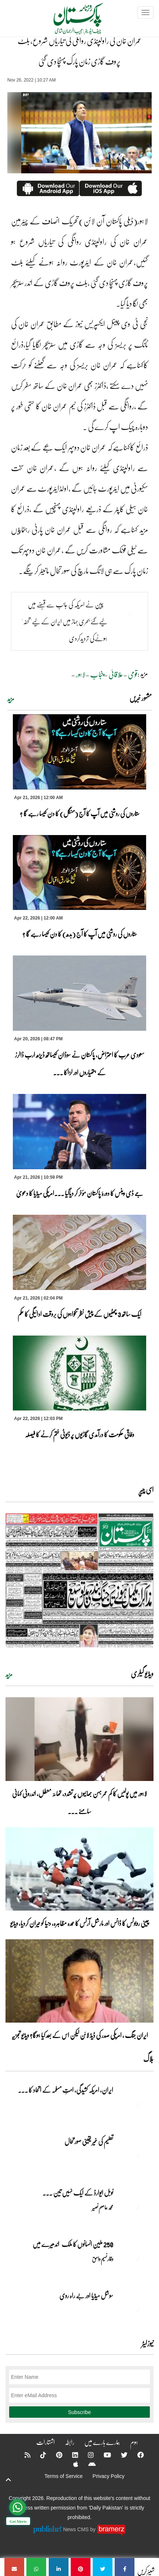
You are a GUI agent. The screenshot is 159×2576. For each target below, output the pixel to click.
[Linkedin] (70, 2455)
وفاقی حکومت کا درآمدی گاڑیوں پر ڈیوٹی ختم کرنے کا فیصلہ (79, 1434)
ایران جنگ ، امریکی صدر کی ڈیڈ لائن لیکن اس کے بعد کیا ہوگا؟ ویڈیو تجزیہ (79, 2035)
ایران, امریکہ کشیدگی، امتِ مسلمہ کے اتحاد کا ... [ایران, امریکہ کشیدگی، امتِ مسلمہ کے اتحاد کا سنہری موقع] (65, 2089)
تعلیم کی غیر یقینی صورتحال (88, 2141)
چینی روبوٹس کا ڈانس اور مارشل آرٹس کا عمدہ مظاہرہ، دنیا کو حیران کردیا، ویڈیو (79, 1923)
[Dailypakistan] (68, 21)
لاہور (80, 674)
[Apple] (71, 2464)
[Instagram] (86, 2455)
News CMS (76, 2529)
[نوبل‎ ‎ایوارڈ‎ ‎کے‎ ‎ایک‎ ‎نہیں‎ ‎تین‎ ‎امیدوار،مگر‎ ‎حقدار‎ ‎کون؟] (135, 2205)
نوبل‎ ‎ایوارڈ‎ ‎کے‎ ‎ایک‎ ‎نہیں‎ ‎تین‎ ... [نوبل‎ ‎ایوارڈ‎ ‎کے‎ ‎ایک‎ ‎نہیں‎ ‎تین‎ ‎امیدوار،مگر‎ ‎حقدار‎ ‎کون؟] (77, 2192)
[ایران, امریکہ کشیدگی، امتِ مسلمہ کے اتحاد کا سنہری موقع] (135, 2102)
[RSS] (22, 2455)
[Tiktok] (38, 2455)
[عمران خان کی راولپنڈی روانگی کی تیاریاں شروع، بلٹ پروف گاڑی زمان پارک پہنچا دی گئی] (124, 2567)
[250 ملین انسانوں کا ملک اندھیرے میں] (135, 2257)
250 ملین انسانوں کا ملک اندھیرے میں (73, 2244)
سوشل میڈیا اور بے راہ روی (86, 2295)
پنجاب (97, 674)
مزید (10, 699)
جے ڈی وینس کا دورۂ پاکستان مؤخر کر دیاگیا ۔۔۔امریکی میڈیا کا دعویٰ (79, 1193)
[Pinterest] (54, 2455)
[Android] (87, 2464)
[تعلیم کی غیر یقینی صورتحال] (135, 2154)
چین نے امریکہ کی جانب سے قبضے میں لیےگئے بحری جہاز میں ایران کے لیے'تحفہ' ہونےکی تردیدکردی (64, 621)
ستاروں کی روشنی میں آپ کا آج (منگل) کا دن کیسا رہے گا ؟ (80, 813)
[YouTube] (102, 2455)
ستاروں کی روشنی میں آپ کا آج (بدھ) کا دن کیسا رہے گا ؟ (79, 934)
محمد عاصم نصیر (102, 2207)
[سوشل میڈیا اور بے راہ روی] (135, 2308)
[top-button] (8, 2480)
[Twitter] (119, 2455)
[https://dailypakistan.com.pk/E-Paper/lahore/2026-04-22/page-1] (79, 1580)
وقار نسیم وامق (102, 2258)
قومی (132, 674)
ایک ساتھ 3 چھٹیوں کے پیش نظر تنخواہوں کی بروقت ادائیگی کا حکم (79, 1314)
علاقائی (115, 674)
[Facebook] (136, 2455)
